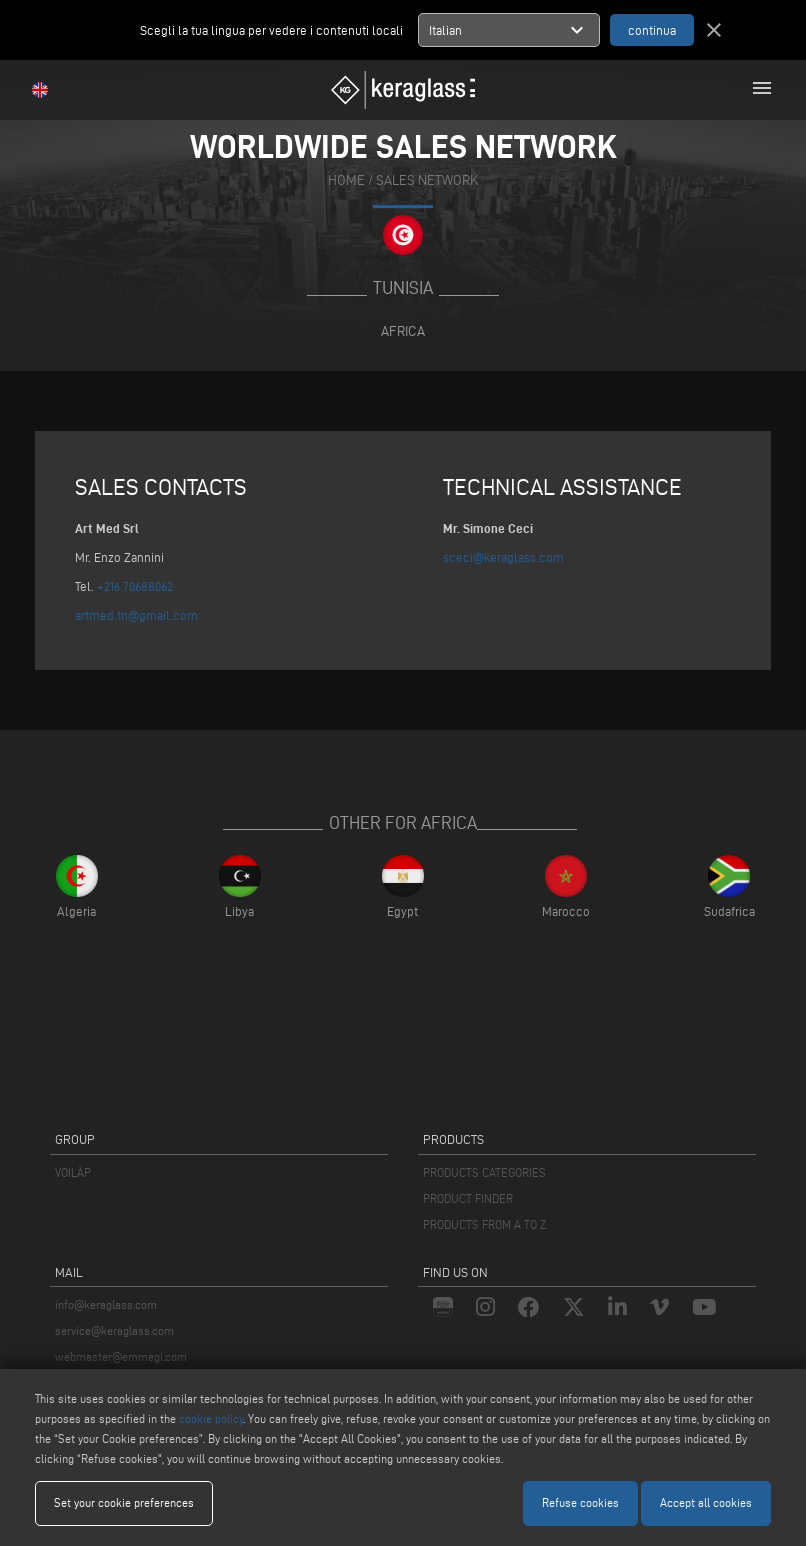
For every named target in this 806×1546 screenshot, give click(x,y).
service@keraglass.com (114, 1330)
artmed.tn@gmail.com (136, 615)
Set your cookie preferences (124, 1502)
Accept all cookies (706, 1502)
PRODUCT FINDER (468, 1198)
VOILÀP (73, 1172)
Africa (403, 331)
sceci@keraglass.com (503, 557)
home (346, 180)
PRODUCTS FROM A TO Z (484, 1224)
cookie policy (211, 1418)
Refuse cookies (580, 1502)
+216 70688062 (135, 586)
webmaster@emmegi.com (121, 1356)
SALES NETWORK (427, 180)
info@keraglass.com (106, 1304)
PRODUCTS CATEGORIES (484, 1172)
